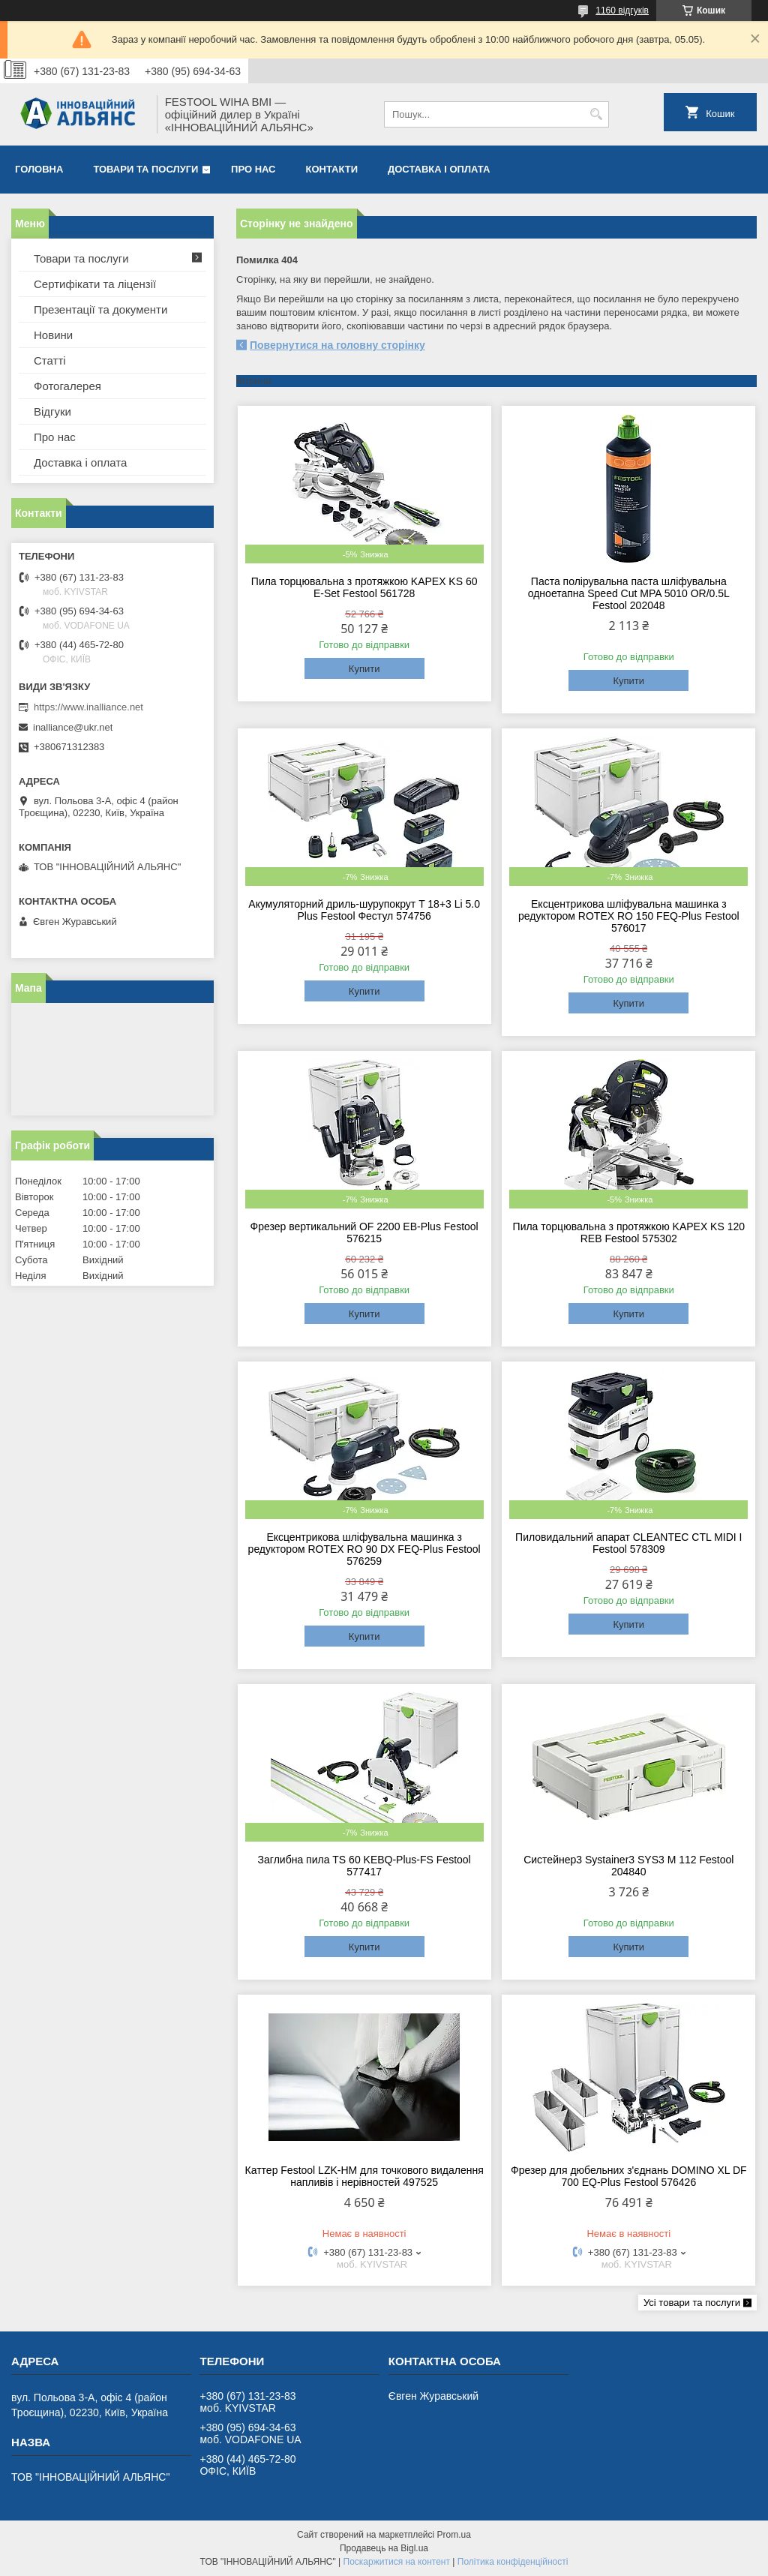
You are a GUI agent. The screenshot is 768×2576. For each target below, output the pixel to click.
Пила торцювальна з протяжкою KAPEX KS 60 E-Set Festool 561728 (364, 587)
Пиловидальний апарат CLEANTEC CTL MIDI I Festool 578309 (628, 1543)
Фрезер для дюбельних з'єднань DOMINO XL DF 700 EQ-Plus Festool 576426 (629, 2176)
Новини (53, 335)
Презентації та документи (100, 309)
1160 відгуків (622, 10)
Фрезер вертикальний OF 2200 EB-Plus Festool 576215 (364, 1232)
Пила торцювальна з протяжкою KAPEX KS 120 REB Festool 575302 (629, 1232)
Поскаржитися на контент (397, 2561)
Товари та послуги (145, 169)
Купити (364, 668)
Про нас (253, 169)
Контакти (332, 169)
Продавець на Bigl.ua (384, 2548)
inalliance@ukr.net (72, 727)
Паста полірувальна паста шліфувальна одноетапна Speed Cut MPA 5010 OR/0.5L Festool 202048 (629, 593)
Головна (39, 169)
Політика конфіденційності (513, 2561)
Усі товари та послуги (692, 2302)
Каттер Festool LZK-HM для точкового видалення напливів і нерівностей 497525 (364, 2176)
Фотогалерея (67, 386)
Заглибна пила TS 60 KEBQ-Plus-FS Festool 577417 (364, 1866)
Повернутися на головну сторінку (337, 345)
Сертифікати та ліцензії (95, 284)
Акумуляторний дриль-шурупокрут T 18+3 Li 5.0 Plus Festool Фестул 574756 (364, 910)
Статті (50, 360)
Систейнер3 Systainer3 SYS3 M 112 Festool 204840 (629, 1866)
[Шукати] (596, 114)
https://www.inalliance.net (88, 707)
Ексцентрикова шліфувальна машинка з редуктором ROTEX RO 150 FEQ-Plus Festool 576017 (629, 916)
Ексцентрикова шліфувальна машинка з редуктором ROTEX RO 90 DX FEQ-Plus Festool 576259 (364, 1549)
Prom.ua (454, 2534)
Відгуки (52, 411)
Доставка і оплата (439, 169)
